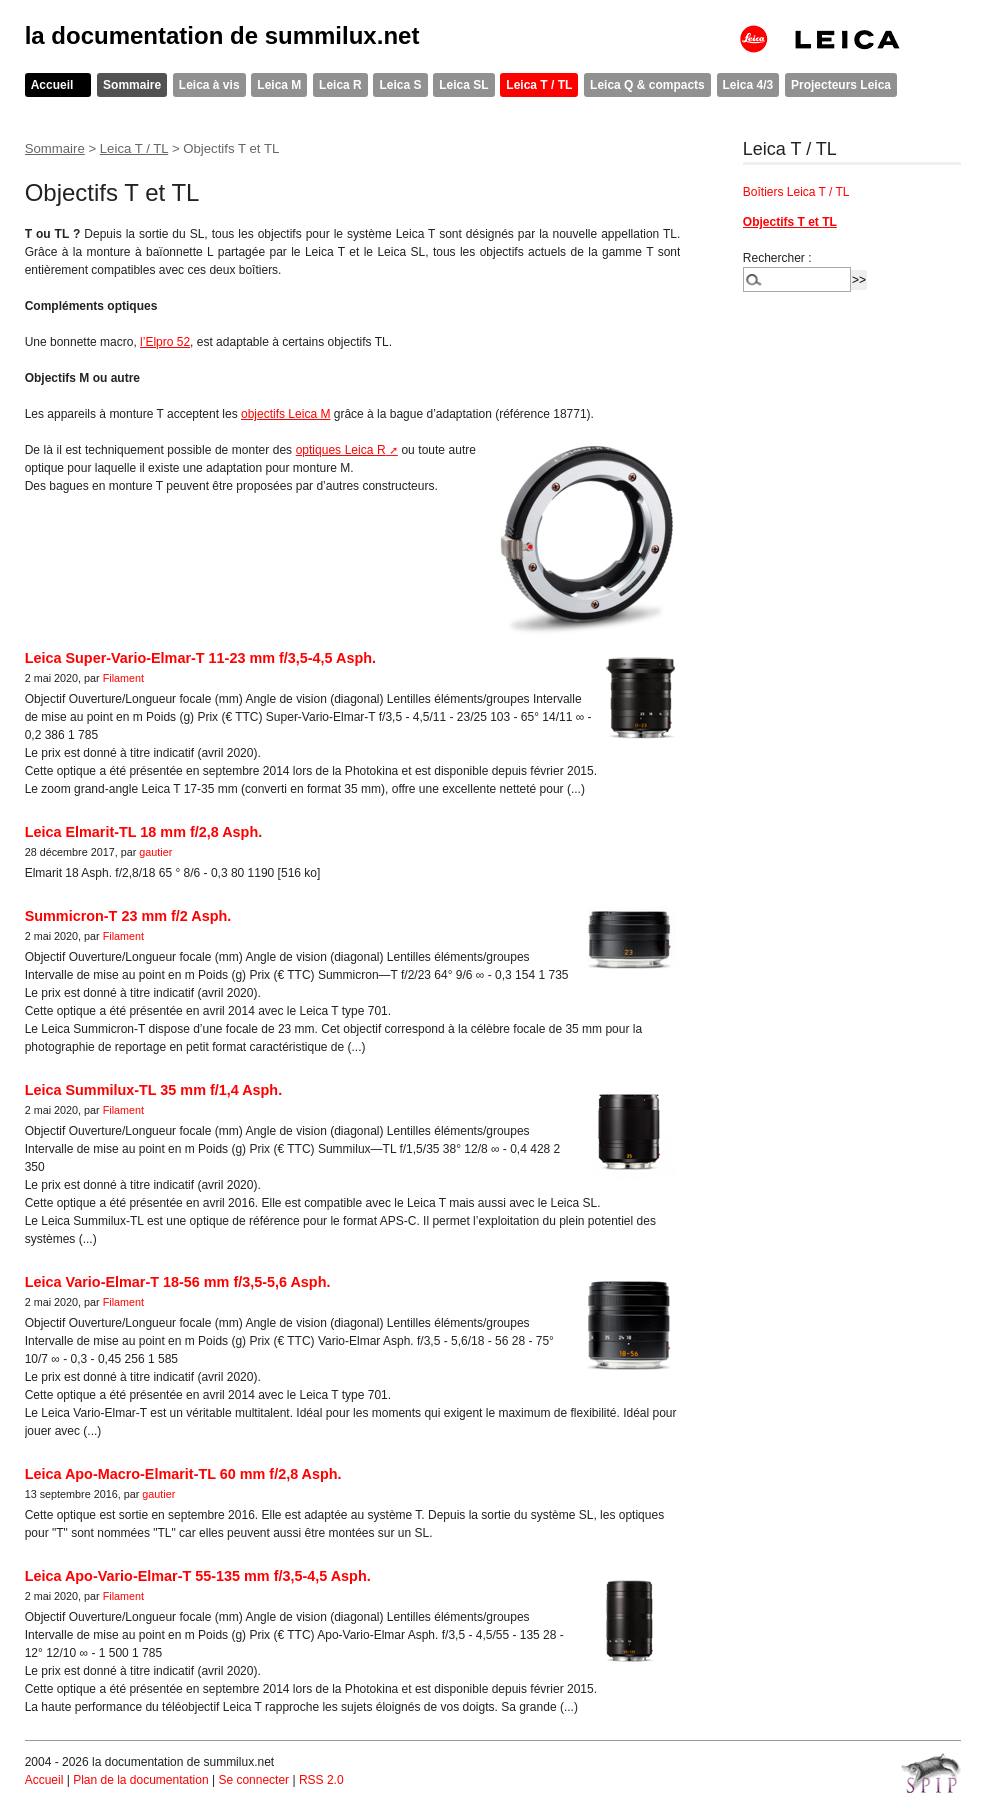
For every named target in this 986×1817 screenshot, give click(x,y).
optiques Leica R (341, 450)
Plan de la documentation (140, 1780)
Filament (123, 678)
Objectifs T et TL (790, 222)
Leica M (279, 85)
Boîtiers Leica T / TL (796, 192)
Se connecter (253, 1780)
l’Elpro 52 (165, 342)
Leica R (340, 85)
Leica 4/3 (748, 85)
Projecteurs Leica (841, 85)
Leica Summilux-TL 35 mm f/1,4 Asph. (154, 1090)
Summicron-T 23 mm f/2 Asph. (128, 916)
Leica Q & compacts (647, 85)
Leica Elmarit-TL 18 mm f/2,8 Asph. (144, 832)
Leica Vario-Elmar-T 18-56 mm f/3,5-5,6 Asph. (178, 1282)
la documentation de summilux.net (222, 35)
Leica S (400, 85)
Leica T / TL (539, 85)
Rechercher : (777, 258)
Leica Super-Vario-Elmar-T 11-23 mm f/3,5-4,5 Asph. (200, 658)
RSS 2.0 (321, 1780)
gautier (155, 852)
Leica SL (463, 85)
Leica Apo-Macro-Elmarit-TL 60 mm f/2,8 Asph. (183, 1474)
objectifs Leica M (285, 414)
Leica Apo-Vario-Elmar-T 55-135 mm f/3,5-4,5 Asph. (198, 1576)
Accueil (52, 85)
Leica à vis (209, 85)
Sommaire (132, 85)
